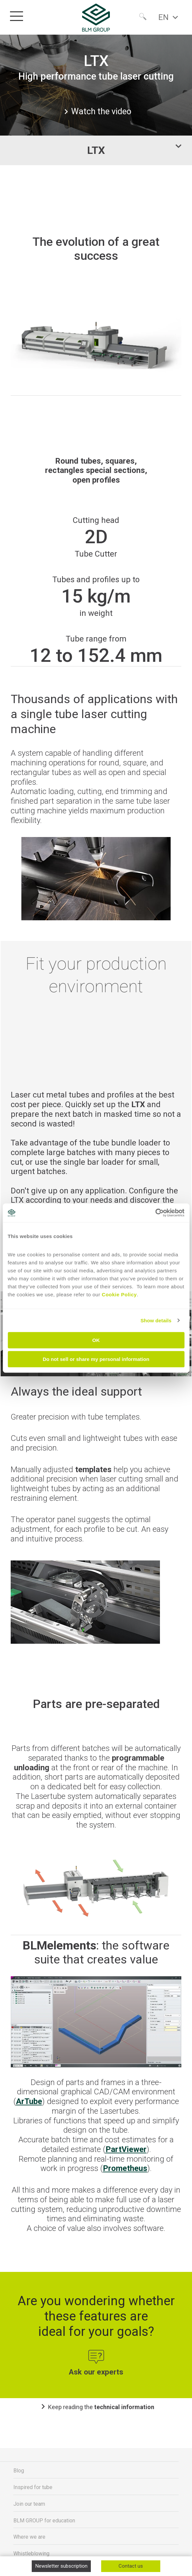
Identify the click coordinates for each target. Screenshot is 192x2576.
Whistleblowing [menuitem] (31, 2553)
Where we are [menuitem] (29, 2537)
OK (96, 1340)
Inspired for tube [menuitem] (32, 2487)
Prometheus (125, 2168)
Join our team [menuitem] (29, 2504)
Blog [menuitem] (18, 2470)
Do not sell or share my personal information (96, 1359)
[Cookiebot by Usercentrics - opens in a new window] (155, 1212)
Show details (156, 1320)
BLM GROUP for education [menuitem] (44, 2520)
